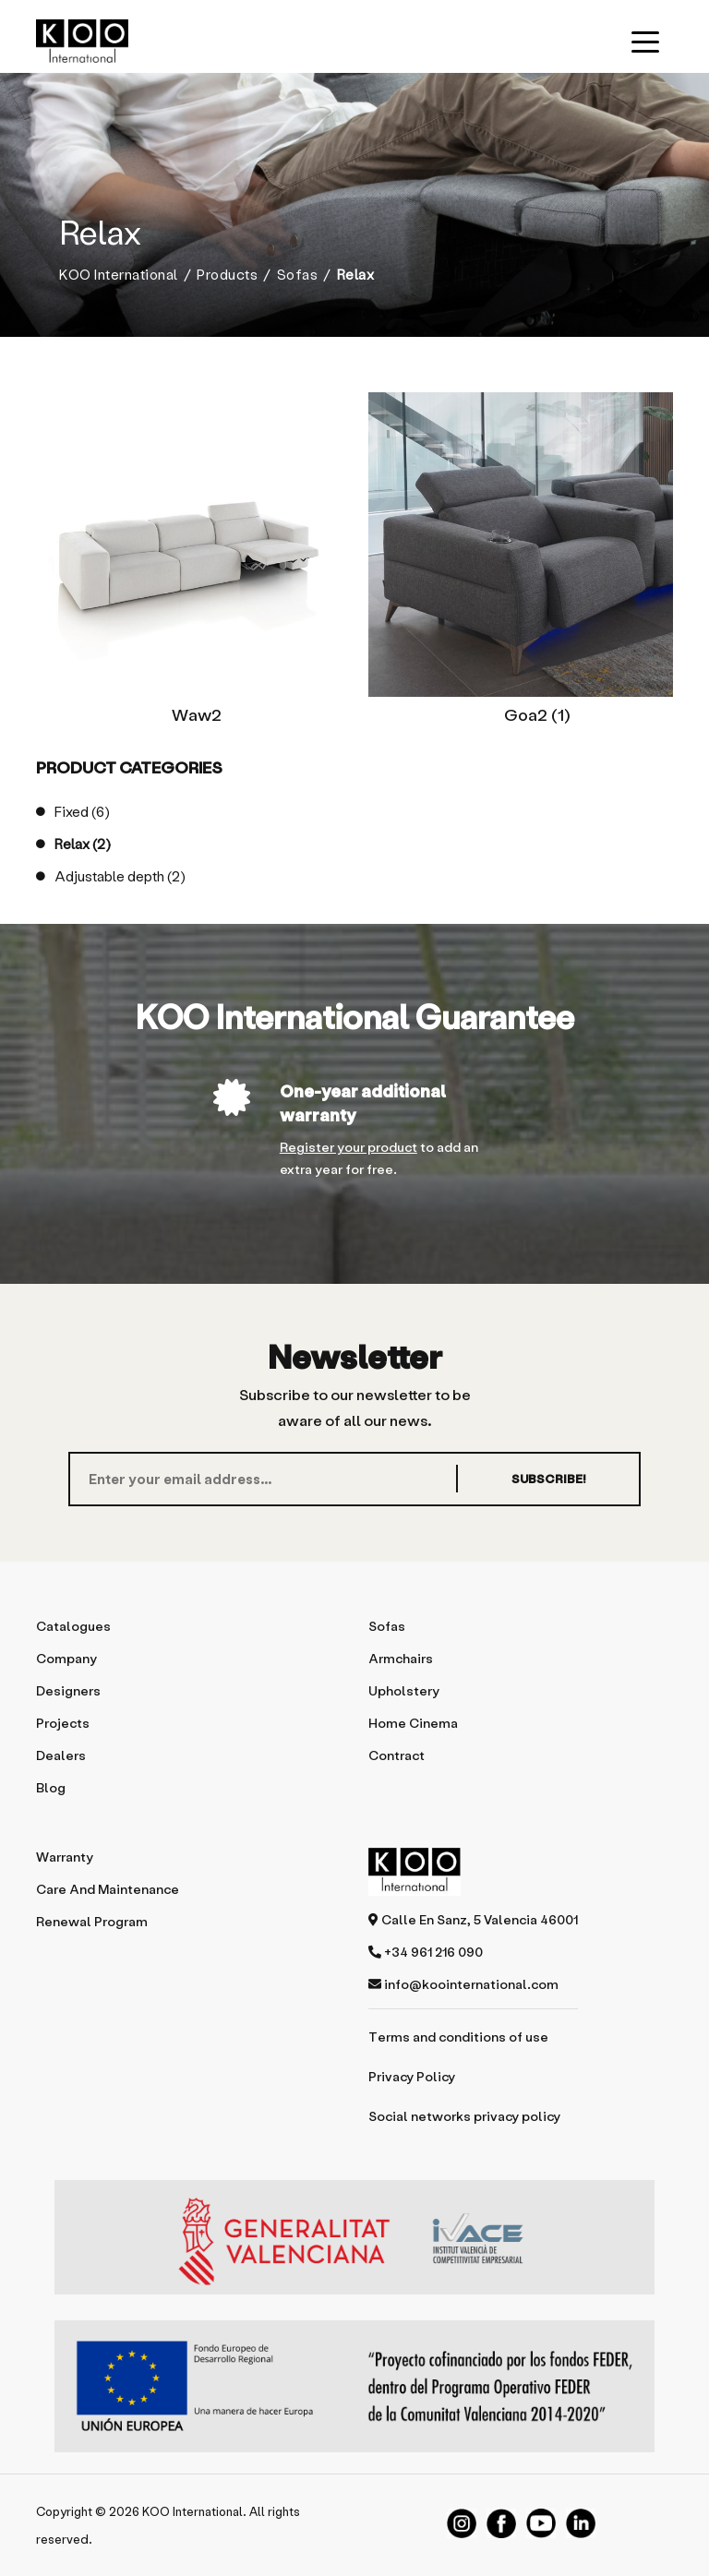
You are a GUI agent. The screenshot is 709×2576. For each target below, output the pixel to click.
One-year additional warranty (363, 1102)
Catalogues (73, 1626)
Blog (51, 1787)
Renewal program (92, 1921)
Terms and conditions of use (458, 2036)
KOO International (118, 275)
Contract (396, 1755)
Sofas (297, 275)
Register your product (348, 1147)
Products (227, 275)
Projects (63, 1723)
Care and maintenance (107, 1889)
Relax (73, 843)
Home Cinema (413, 1723)
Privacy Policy (411, 2076)
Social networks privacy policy (464, 2116)
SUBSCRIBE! (548, 1478)
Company (66, 1658)
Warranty (64, 1856)
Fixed (73, 811)
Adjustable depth (111, 876)
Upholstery (403, 1690)
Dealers (61, 1755)
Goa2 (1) (537, 714)
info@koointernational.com (463, 1984)
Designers (68, 1690)
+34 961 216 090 (425, 1951)
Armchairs (400, 1658)
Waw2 (197, 714)
